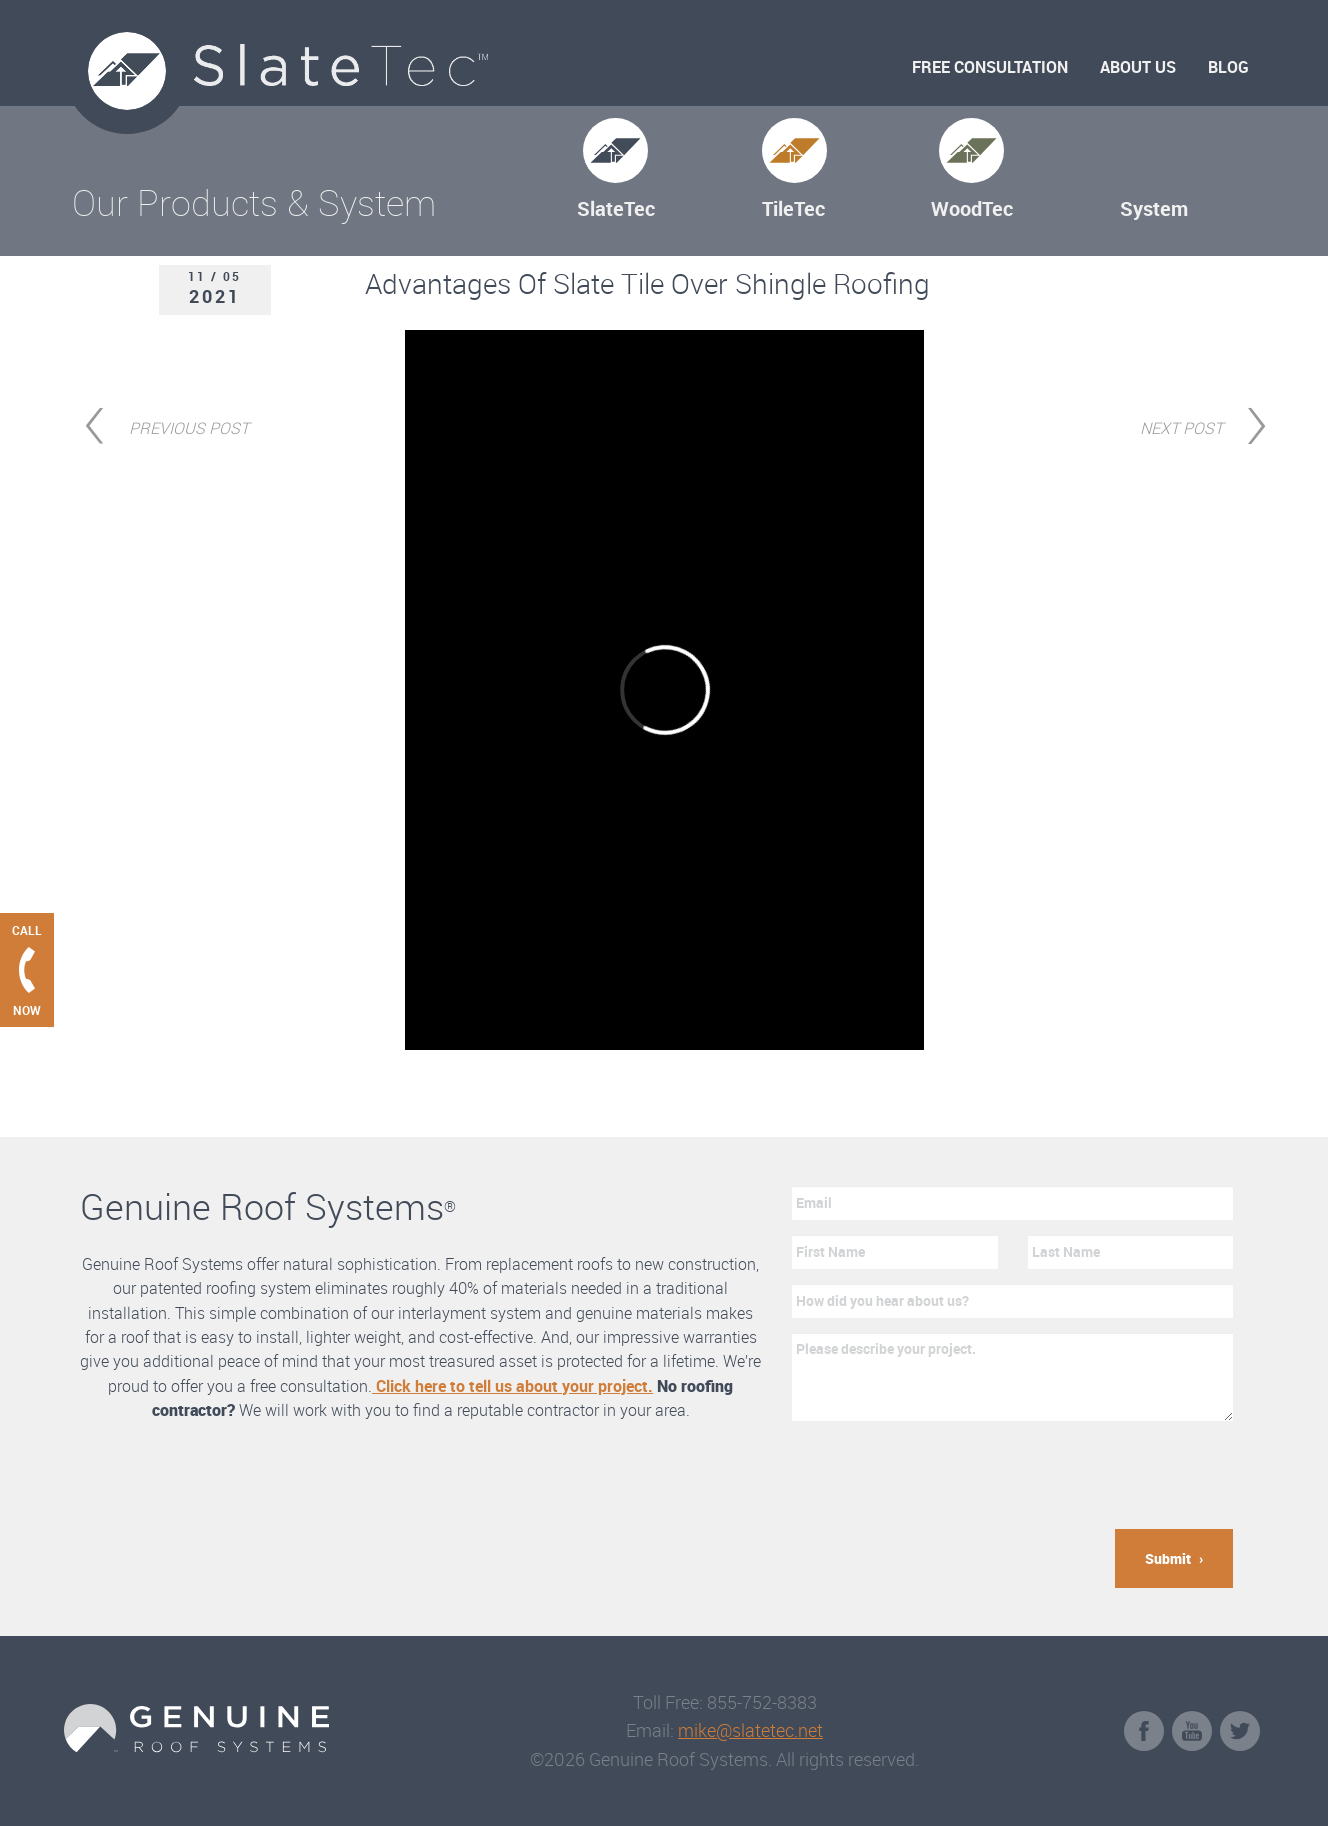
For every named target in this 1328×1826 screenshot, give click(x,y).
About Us (1138, 67)
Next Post (1181, 425)
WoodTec (972, 208)
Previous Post (189, 425)
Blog (1228, 67)
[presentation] (944, 1475)
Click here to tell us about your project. (512, 1386)
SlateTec (616, 208)
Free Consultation (990, 67)
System (1154, 208)
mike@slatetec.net (750, 1730)
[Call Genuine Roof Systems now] (27, 970)
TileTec (793, 208)
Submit (1168, 1558)
